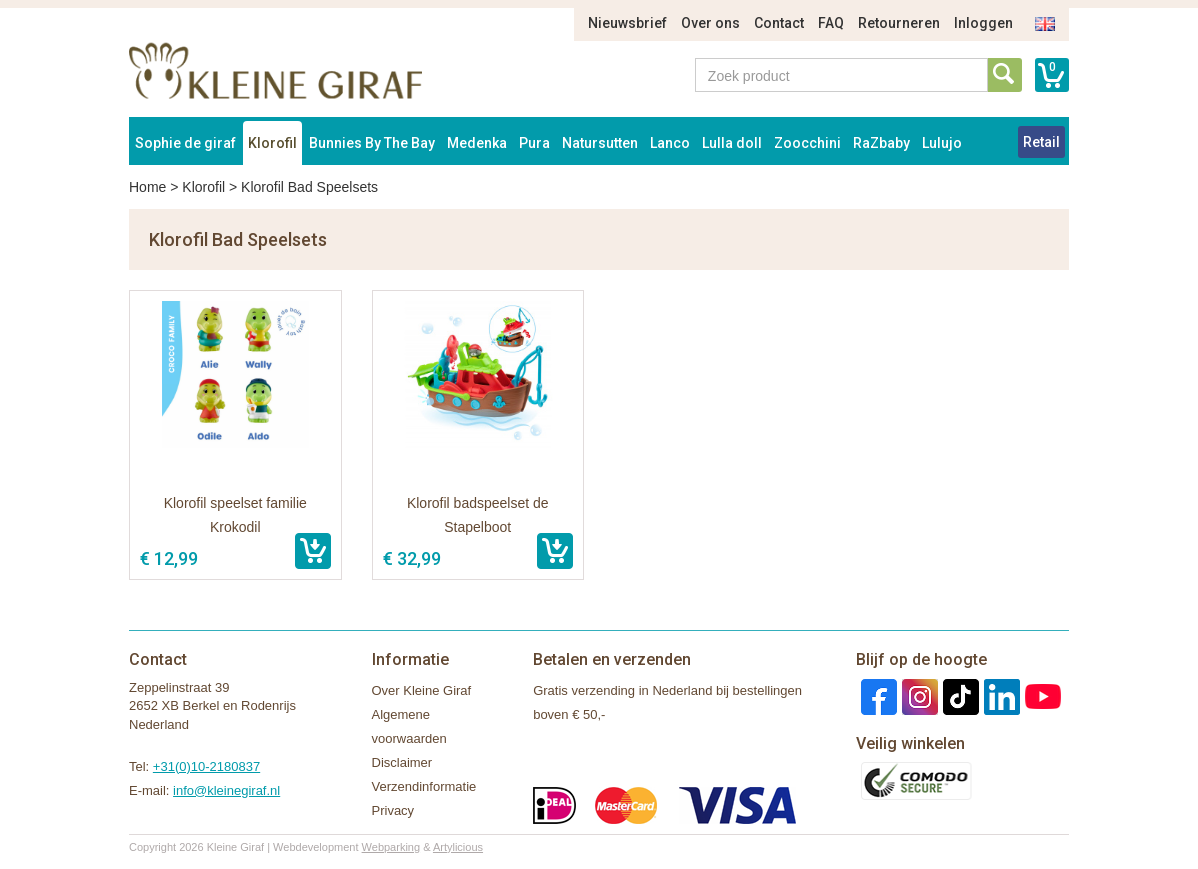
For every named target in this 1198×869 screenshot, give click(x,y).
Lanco (670, 143)
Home (147, 187)
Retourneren (899, 23)
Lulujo (942, 143)
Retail (1041, 142)
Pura (534, 143)
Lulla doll (732, 143)
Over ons (710, 23)
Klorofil (272, 143)
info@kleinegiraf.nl (226, 790)
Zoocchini (807, 143)
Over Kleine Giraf (422, 690)
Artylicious (458, 847)
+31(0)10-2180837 (206, 766)
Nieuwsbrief (627, 23)
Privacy (393, 810)
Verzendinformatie (424, 786)
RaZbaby (881, 143)
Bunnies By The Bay (372, 143)
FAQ (831, 23)
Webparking (391, 847)
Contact (779, 23)
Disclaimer (402, 762)
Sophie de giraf (185, 143)
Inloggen (983, 23)
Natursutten (600, 143)
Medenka (477, 143)
